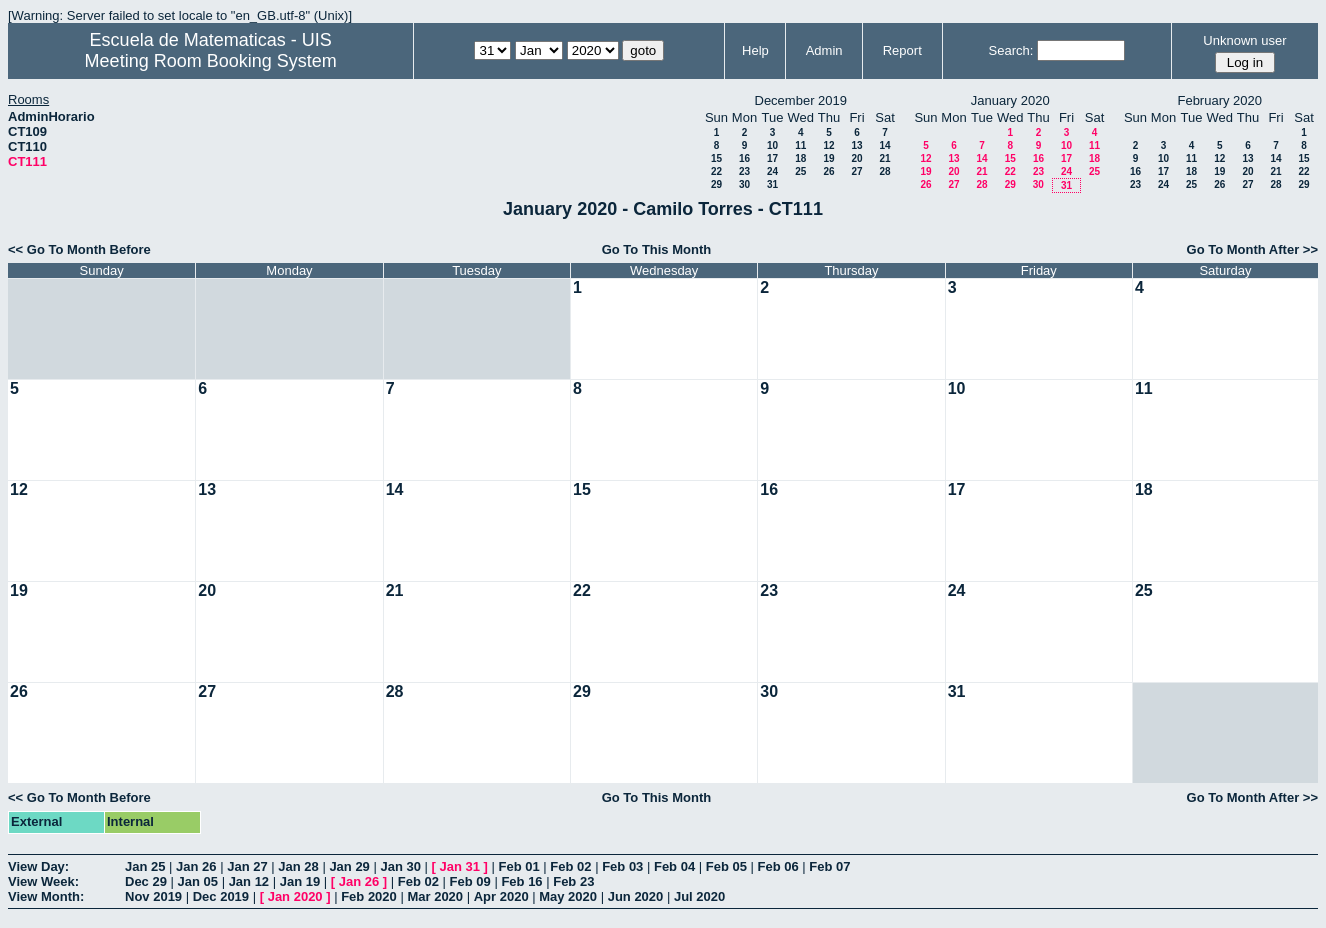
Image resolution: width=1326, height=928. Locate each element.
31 (772, 184)
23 (744, 171)
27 (856, 171)
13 (856, 145)
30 (744, 184)
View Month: (46, 896)
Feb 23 (573, 881)
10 (772, 145)
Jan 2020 (295, 896)
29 (716, 184)
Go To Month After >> (1252, 249)
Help (755, 50)
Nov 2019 (153, 896)
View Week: (43, 881)
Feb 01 (519, 866)
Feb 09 (470, 881)
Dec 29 (146, 881)
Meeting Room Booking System (211, 61)
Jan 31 (460, 866)
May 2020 (568, 896)
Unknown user (1244, 40)
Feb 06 (778, 866)
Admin (824, 50)
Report (902, 50)
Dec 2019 (221, 896)
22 (716, 171)
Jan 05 (198, 881)
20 (856, 158)
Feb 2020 (369, 896)
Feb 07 (829, 866)
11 (800, 145)
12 (828, 145)
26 (828, 171)
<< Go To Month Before (79, 249)
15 (716, 158)
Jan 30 (400, 866)
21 (884, 158)
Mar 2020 (435, 896)
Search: (1011, 50)
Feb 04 (674, 866)
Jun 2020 (636, 896)
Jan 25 (145, 866)
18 (800, 158)
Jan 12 (249, 881)
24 (772, 171)
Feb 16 (521, 881)
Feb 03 (622, 866)
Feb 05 (726, 866)
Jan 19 (300, 881)
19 (828, 158)
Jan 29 (349, 866)
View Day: (38, 866)
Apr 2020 (501, 896)
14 (884, 145)
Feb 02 (570, 866)
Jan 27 (247, 866)
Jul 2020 (699, 896)
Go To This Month (657, 249)
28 (884, 171)
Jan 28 (298, 866)
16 (744, 158)
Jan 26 (196, 866)
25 (800, 171)
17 (772, 158)
